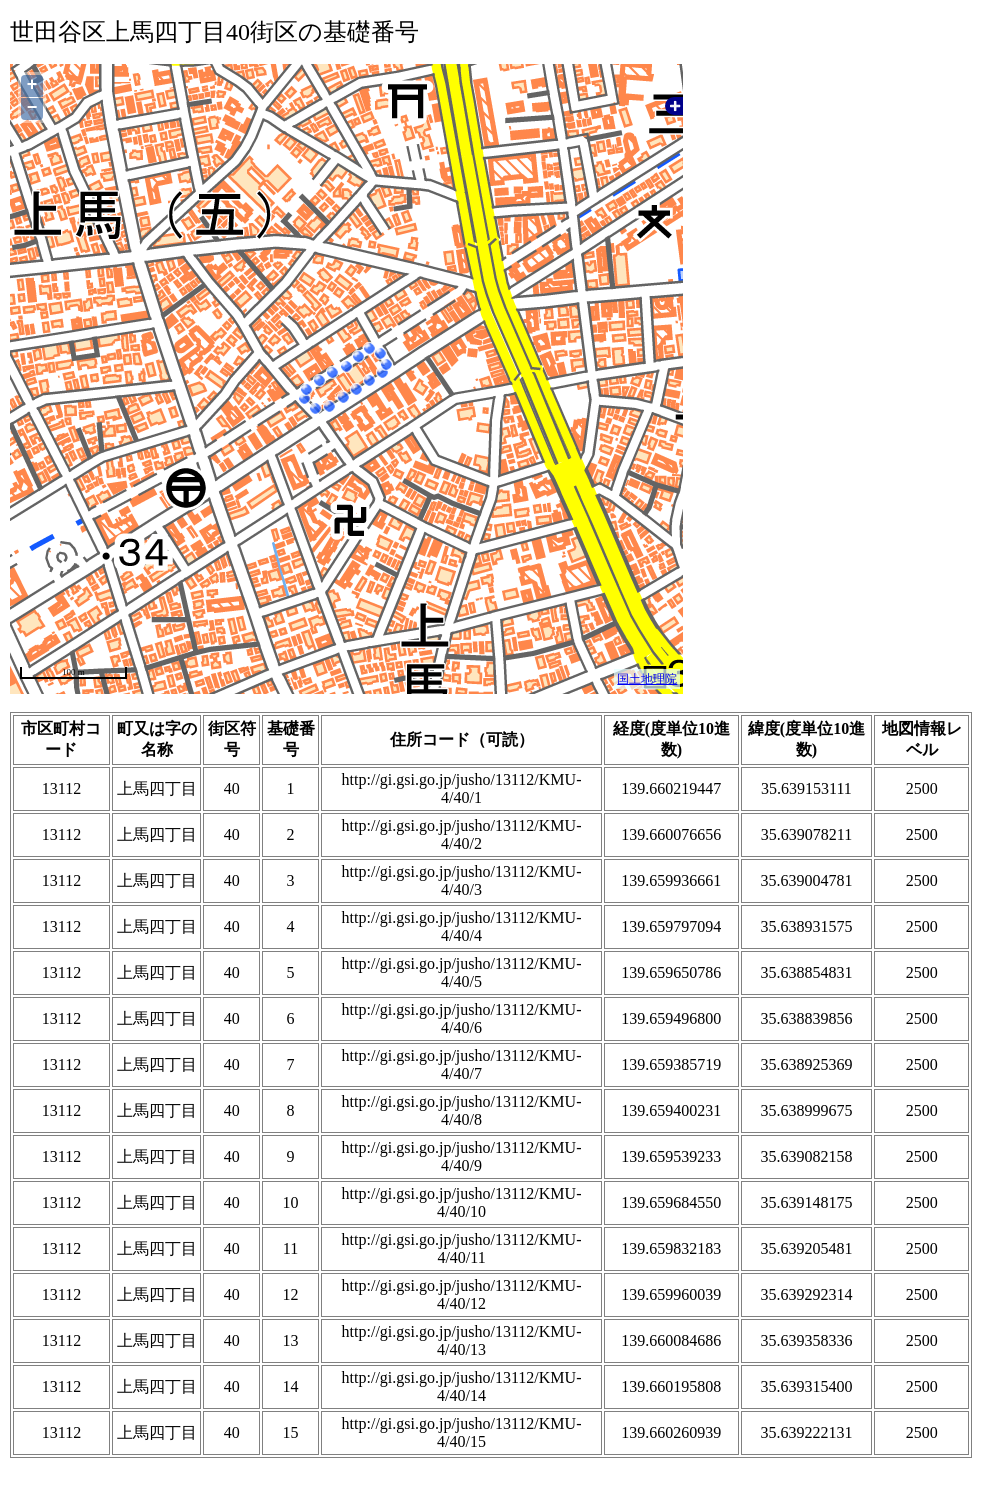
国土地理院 (647, 679)
